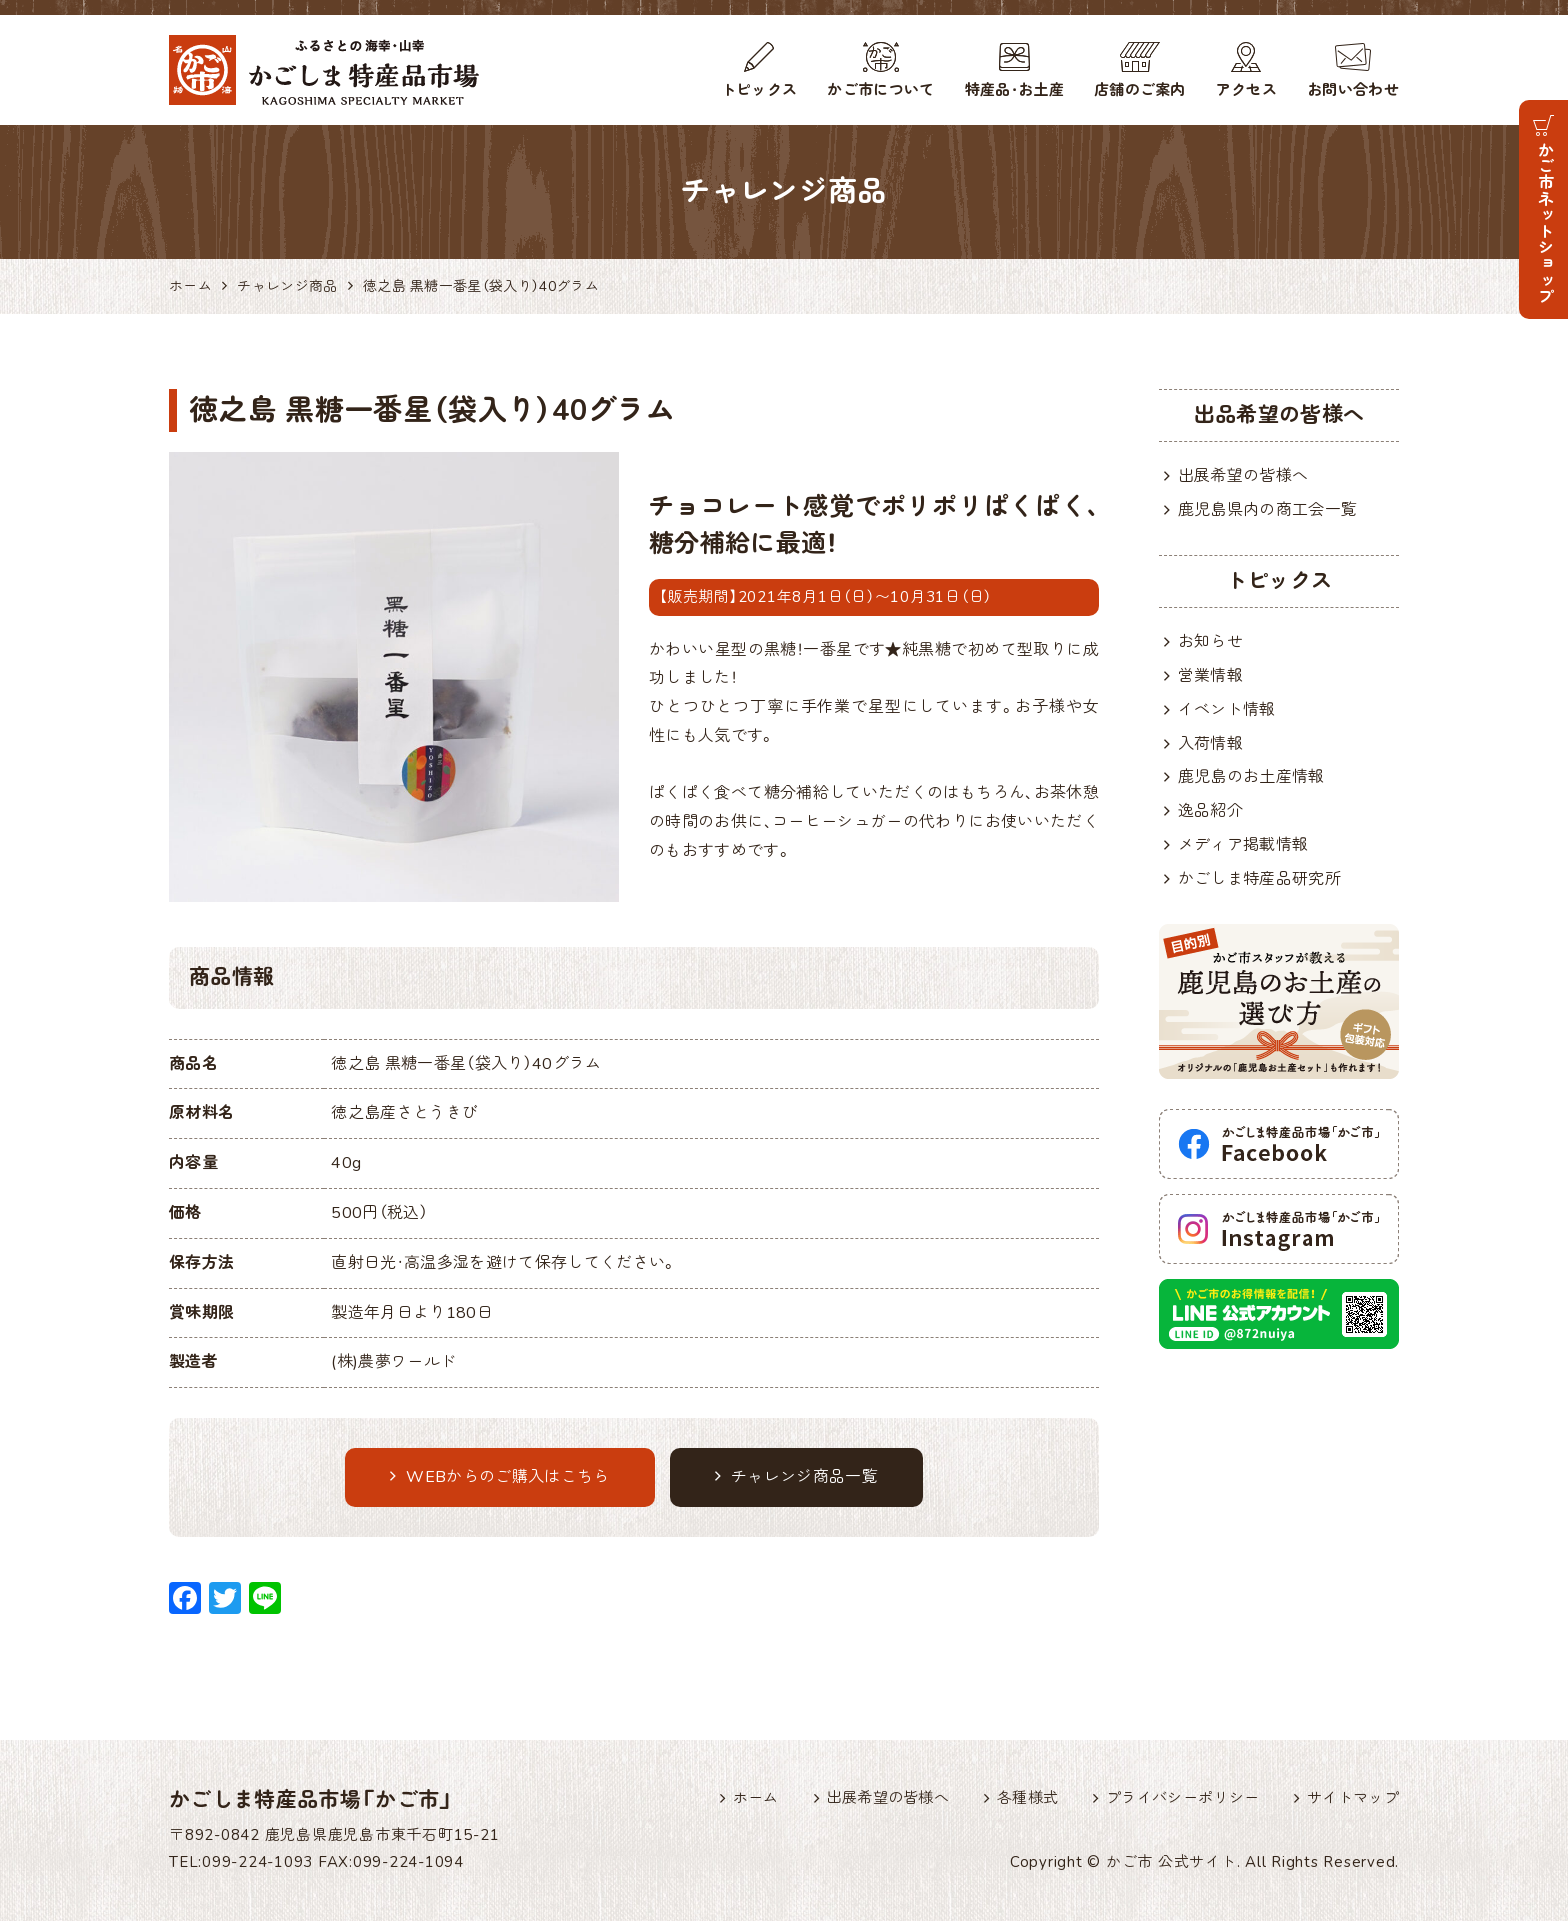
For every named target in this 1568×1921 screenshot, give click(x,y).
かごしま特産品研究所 (1259, 879)
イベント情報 (1227, 710)
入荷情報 (1210, 744)
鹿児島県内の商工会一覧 (1268, 510)
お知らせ (1210, 642)
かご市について (880, 90)
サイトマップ (1353, 1798)
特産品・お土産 (1014, 90)
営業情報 (1210, 676)
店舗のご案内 (1140, 90)
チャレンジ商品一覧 (796, 1477)
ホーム (756, 1798)
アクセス (1246, 90)
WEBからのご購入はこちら (500, 1477)
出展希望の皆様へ (1243, 476)
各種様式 (1027, 1798)
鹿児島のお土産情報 (1251, 777)
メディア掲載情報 (1243, 845)
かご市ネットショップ (1544, 222)
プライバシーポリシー (1182, 1798)
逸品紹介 (1210, 811)
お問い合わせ (1353, 90)
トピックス (759, 90)
